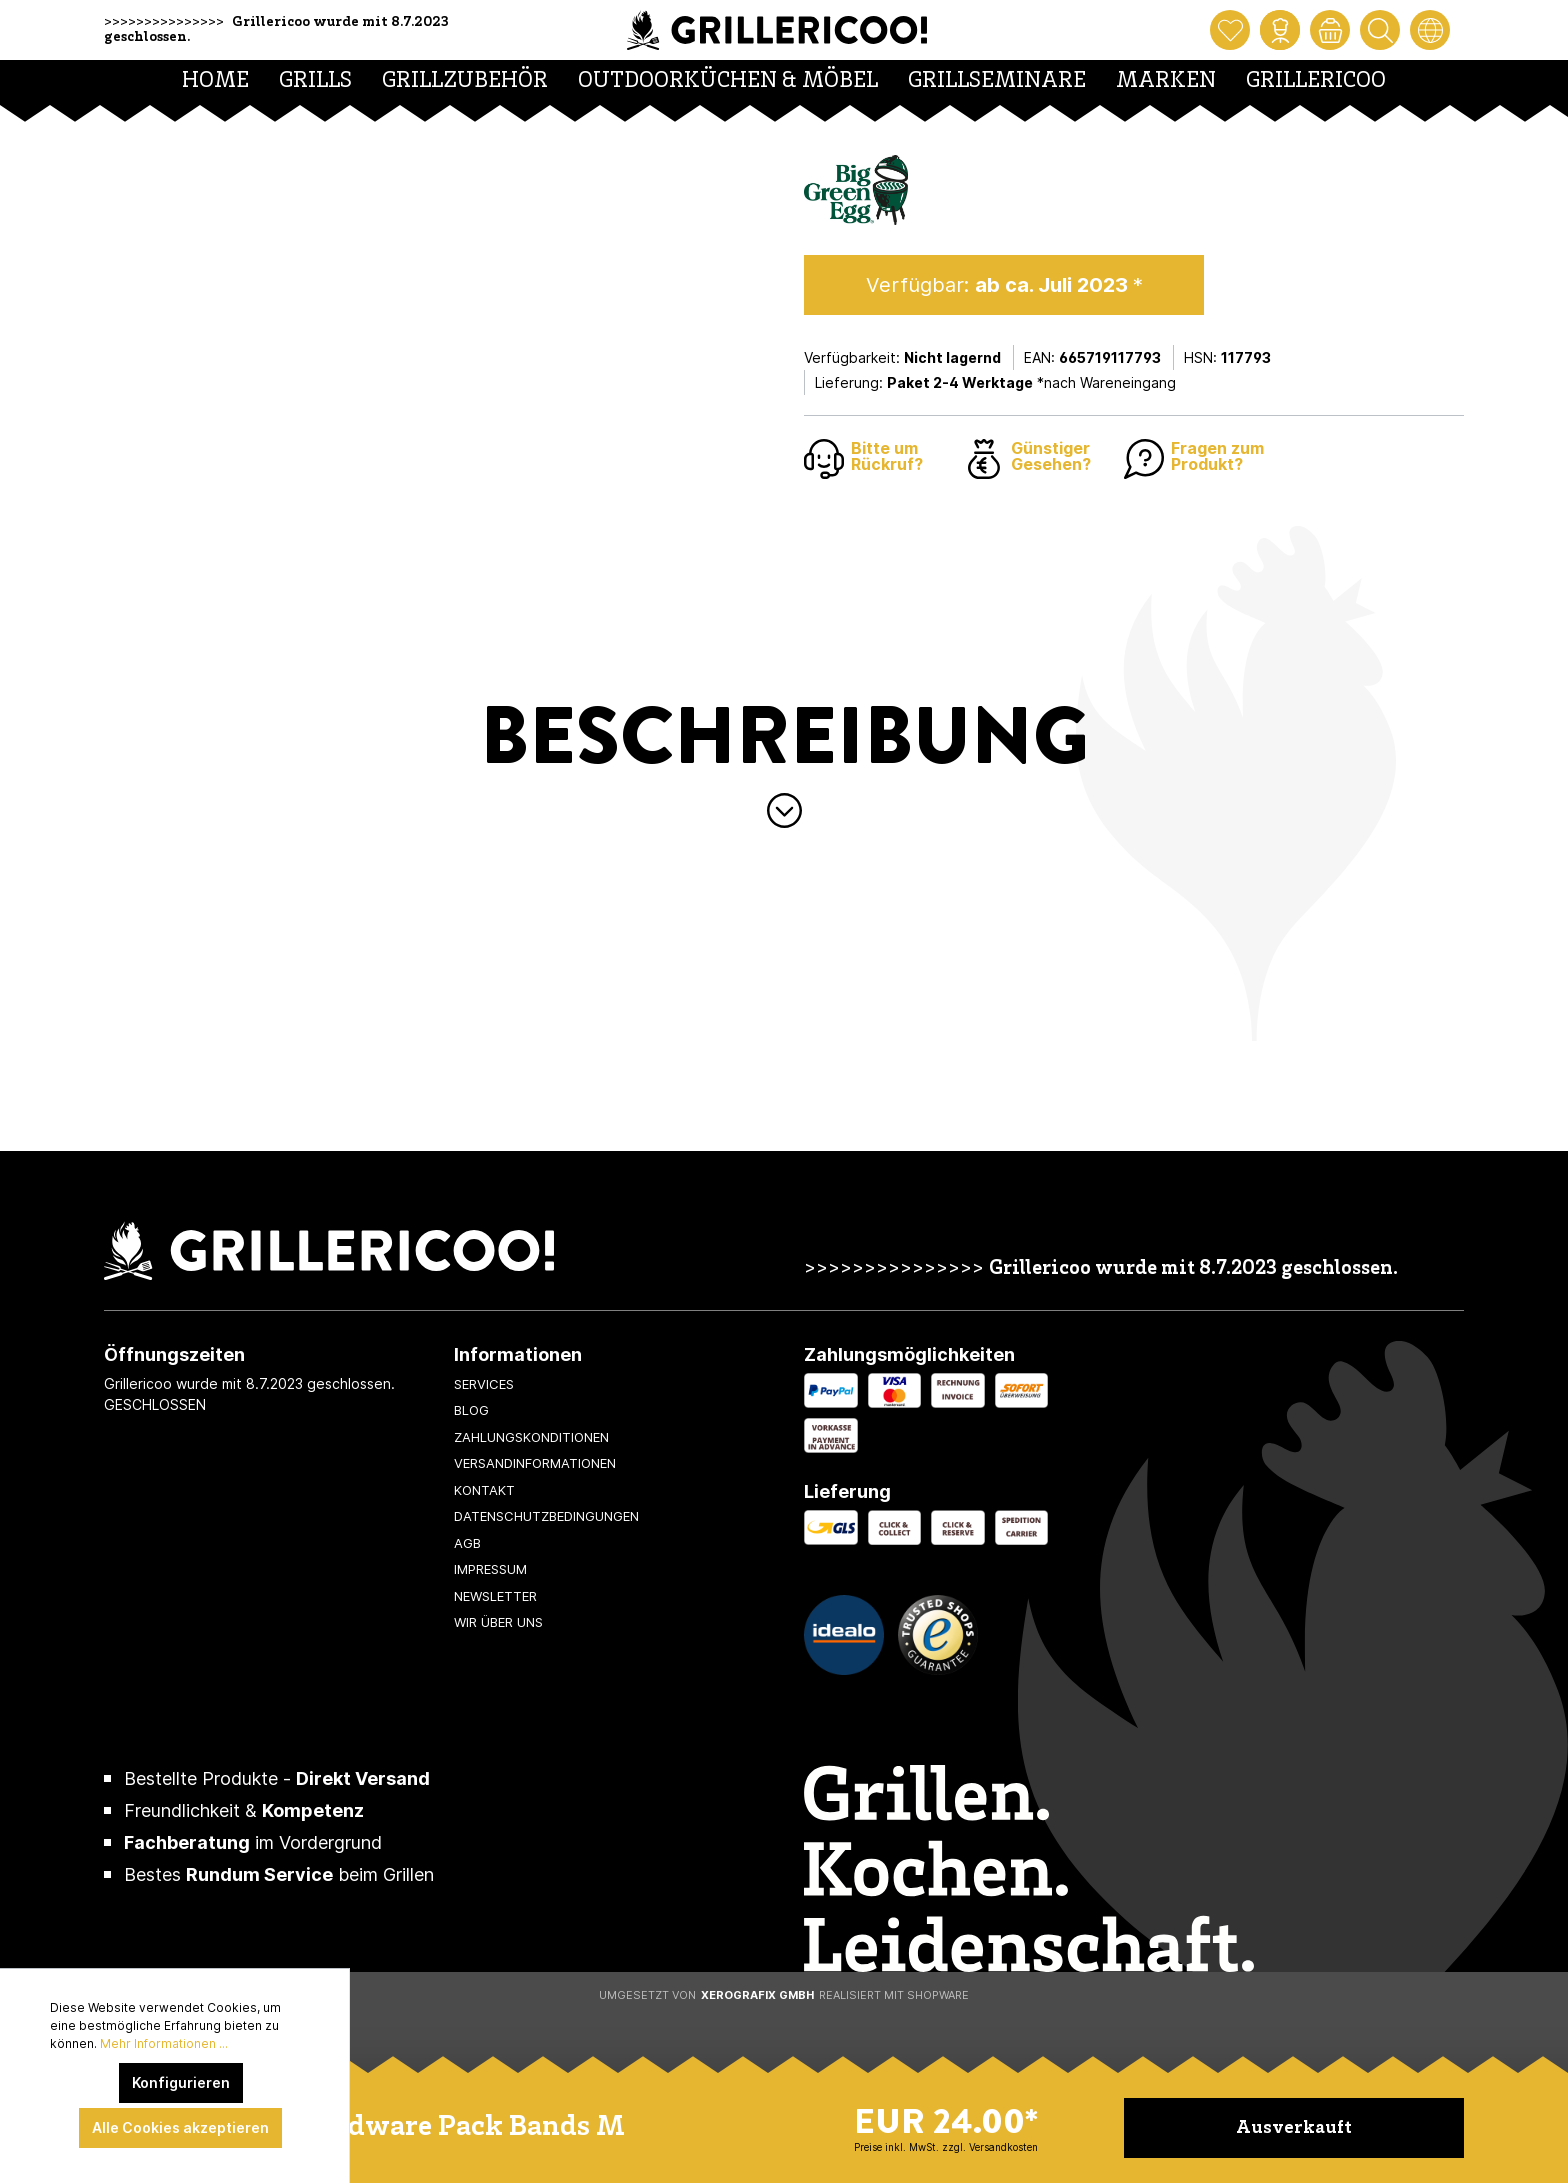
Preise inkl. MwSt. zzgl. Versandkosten (946, 2147)
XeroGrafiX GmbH (757, 1995)
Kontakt (484, 1490)
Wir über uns (498, 1622)
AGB (467, 1543)
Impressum (490, 1569)
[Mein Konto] (1280, 30)
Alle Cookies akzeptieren (180, 2127)
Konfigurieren (181, 2082)
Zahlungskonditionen (531, 1437)
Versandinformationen (535, 1463)
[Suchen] (1380, 30)
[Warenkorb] (1330, 30)
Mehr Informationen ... (164, 2043)
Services (484, 1384)
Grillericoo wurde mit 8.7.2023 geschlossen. (1193, 1269)
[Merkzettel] (1230, 30)
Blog (471, 1410)
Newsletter (495, 1596)
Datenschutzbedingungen (546, 1516)
